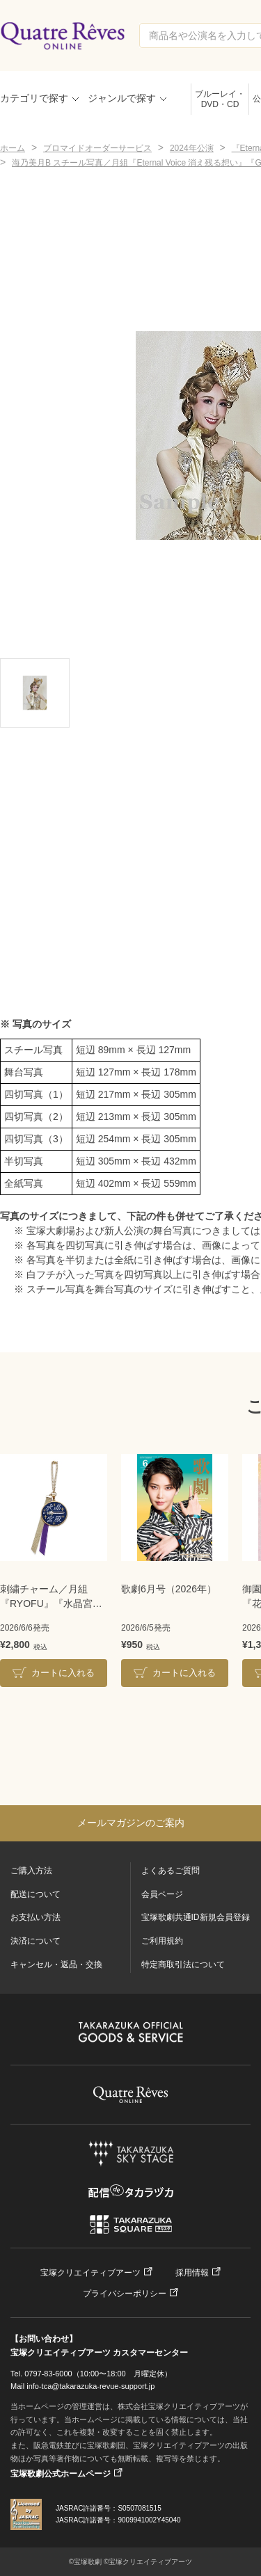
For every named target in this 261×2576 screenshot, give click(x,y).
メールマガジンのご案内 (130, 1822)
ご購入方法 (31, 1870)
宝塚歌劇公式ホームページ (60, 2474)
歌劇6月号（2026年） (168, 1588)
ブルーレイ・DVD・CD (220, 99)
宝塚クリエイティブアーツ (90, 2273)
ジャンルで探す (122, 98)
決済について (35, 1941)
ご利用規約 (162, 1941)
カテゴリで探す (34, 98)
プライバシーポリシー (124, 2293)
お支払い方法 (35, 1917)
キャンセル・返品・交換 (56, 1964)
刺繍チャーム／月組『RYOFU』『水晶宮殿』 (46, 1597)
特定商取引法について (183, 1964)
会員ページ (162, 1894)
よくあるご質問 (170, 1870)
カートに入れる (63, 1672)
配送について (35, 1894)
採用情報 (192, 2273)
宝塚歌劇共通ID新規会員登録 (195, 1917)
